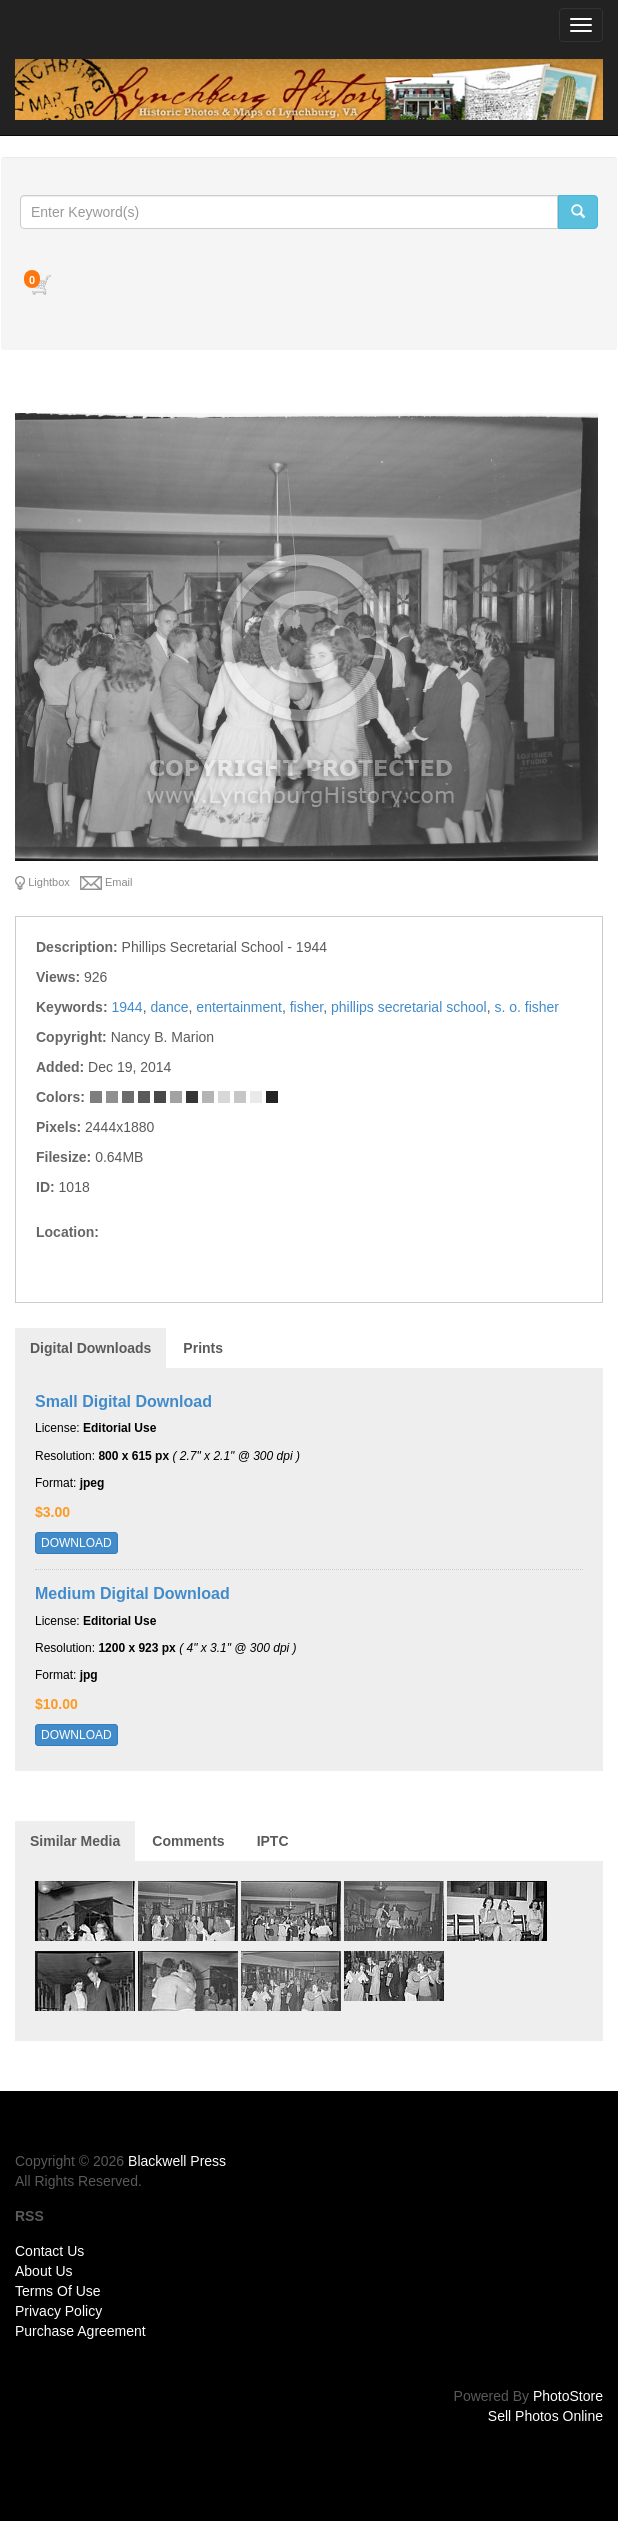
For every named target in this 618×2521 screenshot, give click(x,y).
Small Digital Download (123, 1401)
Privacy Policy (58, 2311)
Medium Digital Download (132, 1593)
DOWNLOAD (76, 1543)
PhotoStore (568, 2396)
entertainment (239, 1007)
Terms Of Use (58, 2291)
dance (169, 1007)
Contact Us (49, 2251)
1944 (126, 1007)
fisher (306, 1007)
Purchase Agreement (80, 2331)
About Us (44, 2271)
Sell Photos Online (545, 2416)
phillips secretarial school (409, 1007)
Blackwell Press (177, 2161)
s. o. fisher (526, 1007)
